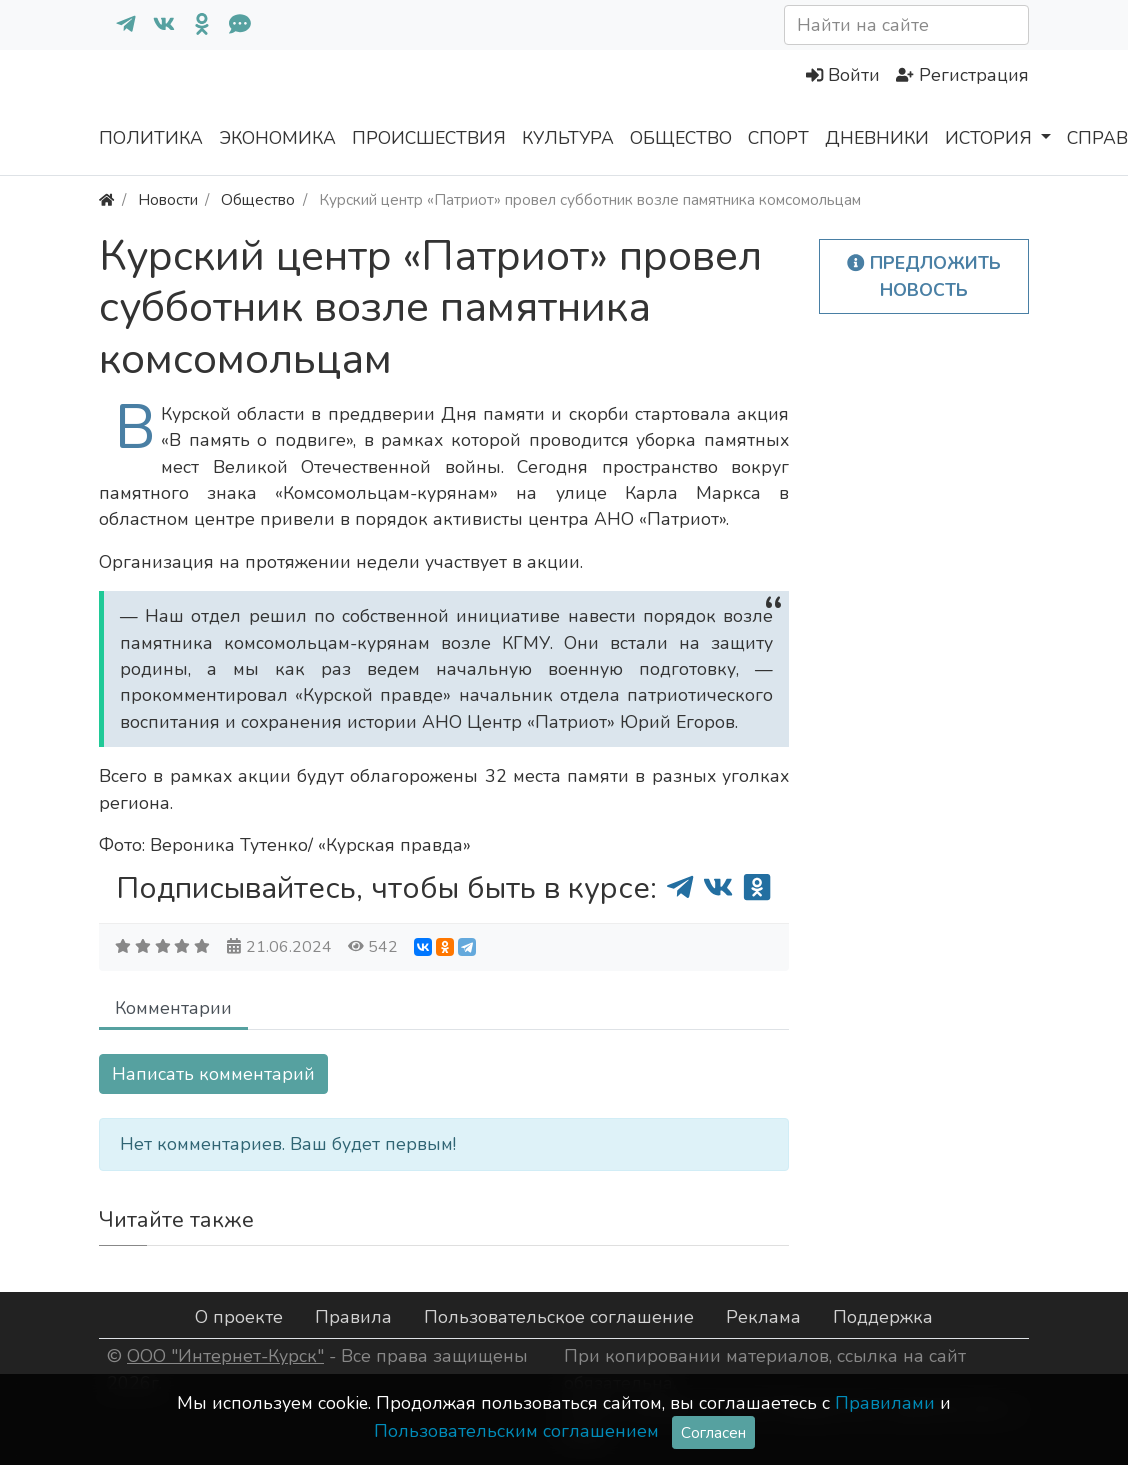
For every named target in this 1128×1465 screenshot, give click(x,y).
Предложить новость (924, 276)
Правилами (885, 1403)
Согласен (713, 1432)
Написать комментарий (213, 1074)
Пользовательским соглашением (516, 1431)
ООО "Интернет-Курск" (225, 1356)
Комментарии (173, 1008)
